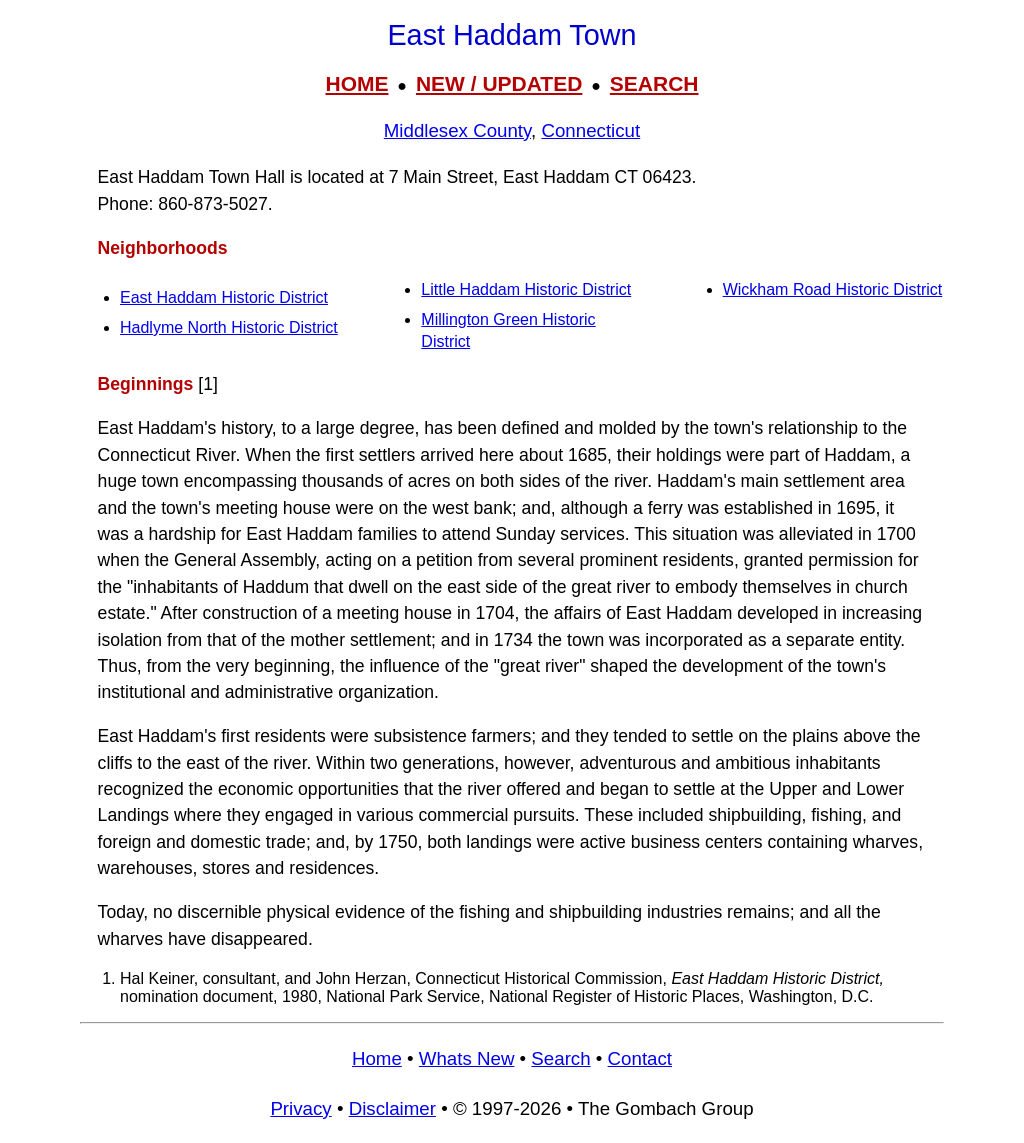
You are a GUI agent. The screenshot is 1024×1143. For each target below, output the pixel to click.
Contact (640, 1058)
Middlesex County (457, 130)
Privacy (300, 1108)
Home (377, 1058)
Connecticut (590, 130)
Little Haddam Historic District (526, 289)
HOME (356, 83)
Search (560, 1058)
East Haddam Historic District (224, 297)
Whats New (467, 1058)
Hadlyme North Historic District (229, 327)
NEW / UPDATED (499, 83)
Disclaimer (392, 1108)
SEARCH (654, 83)
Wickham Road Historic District (833, 289)
